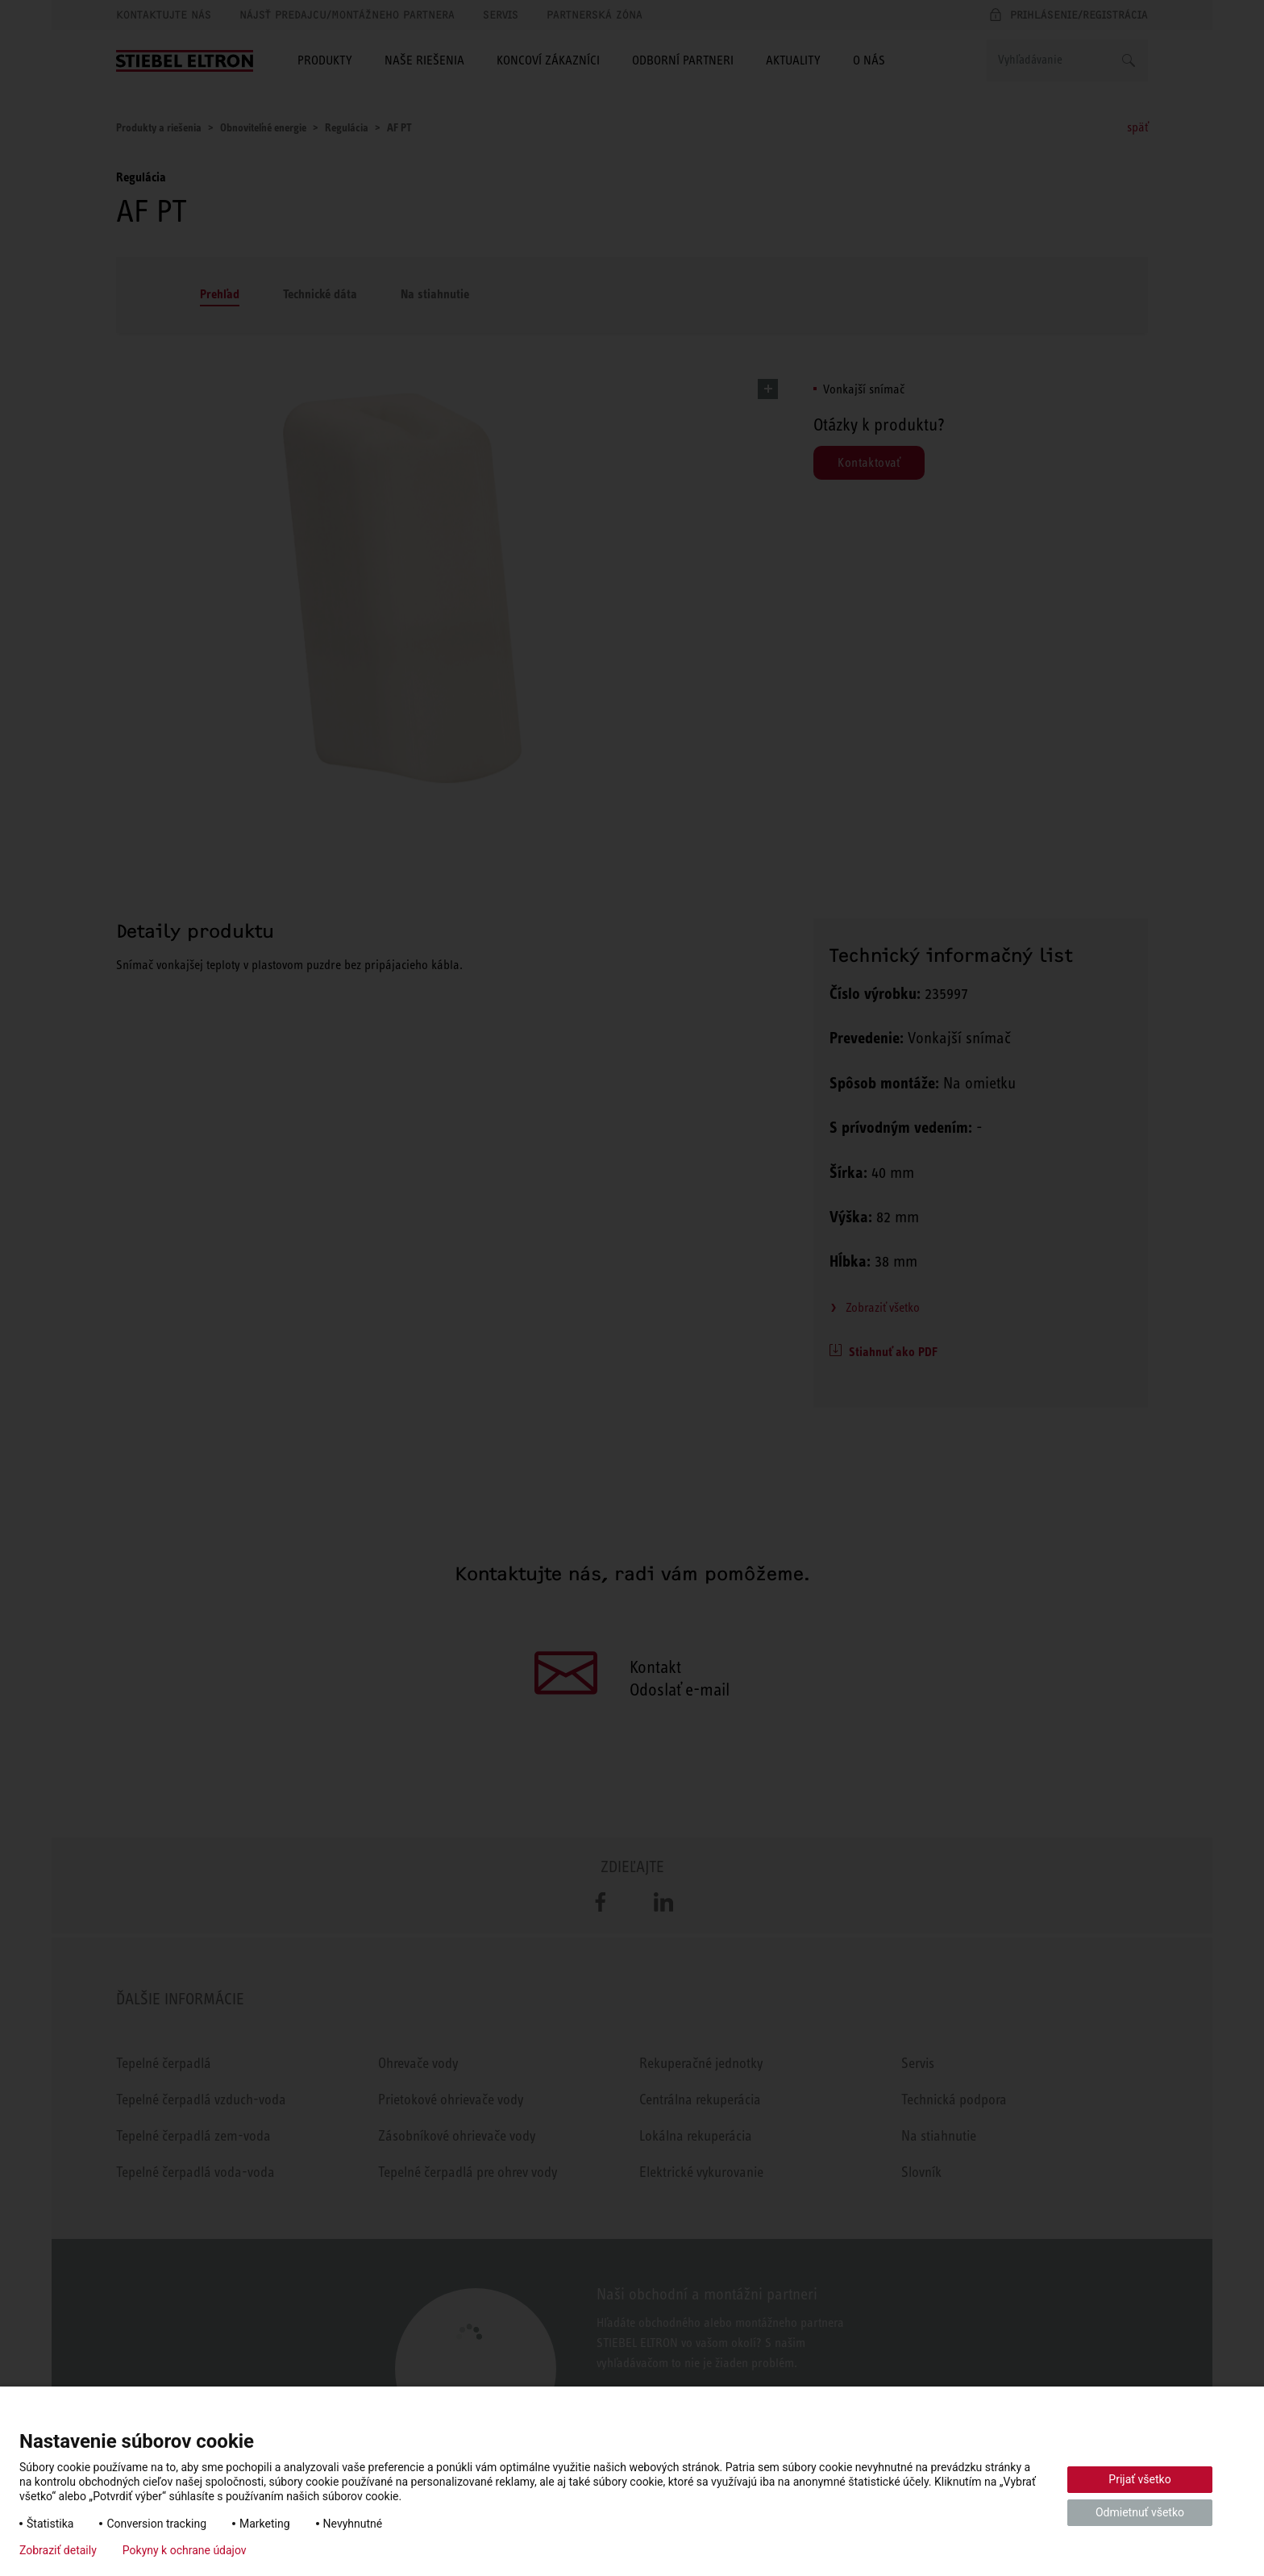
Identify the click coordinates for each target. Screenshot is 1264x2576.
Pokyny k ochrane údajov (185, 2550)
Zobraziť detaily (58, 2550)
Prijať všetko (1139, 2479)
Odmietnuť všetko (1140, 2512)
